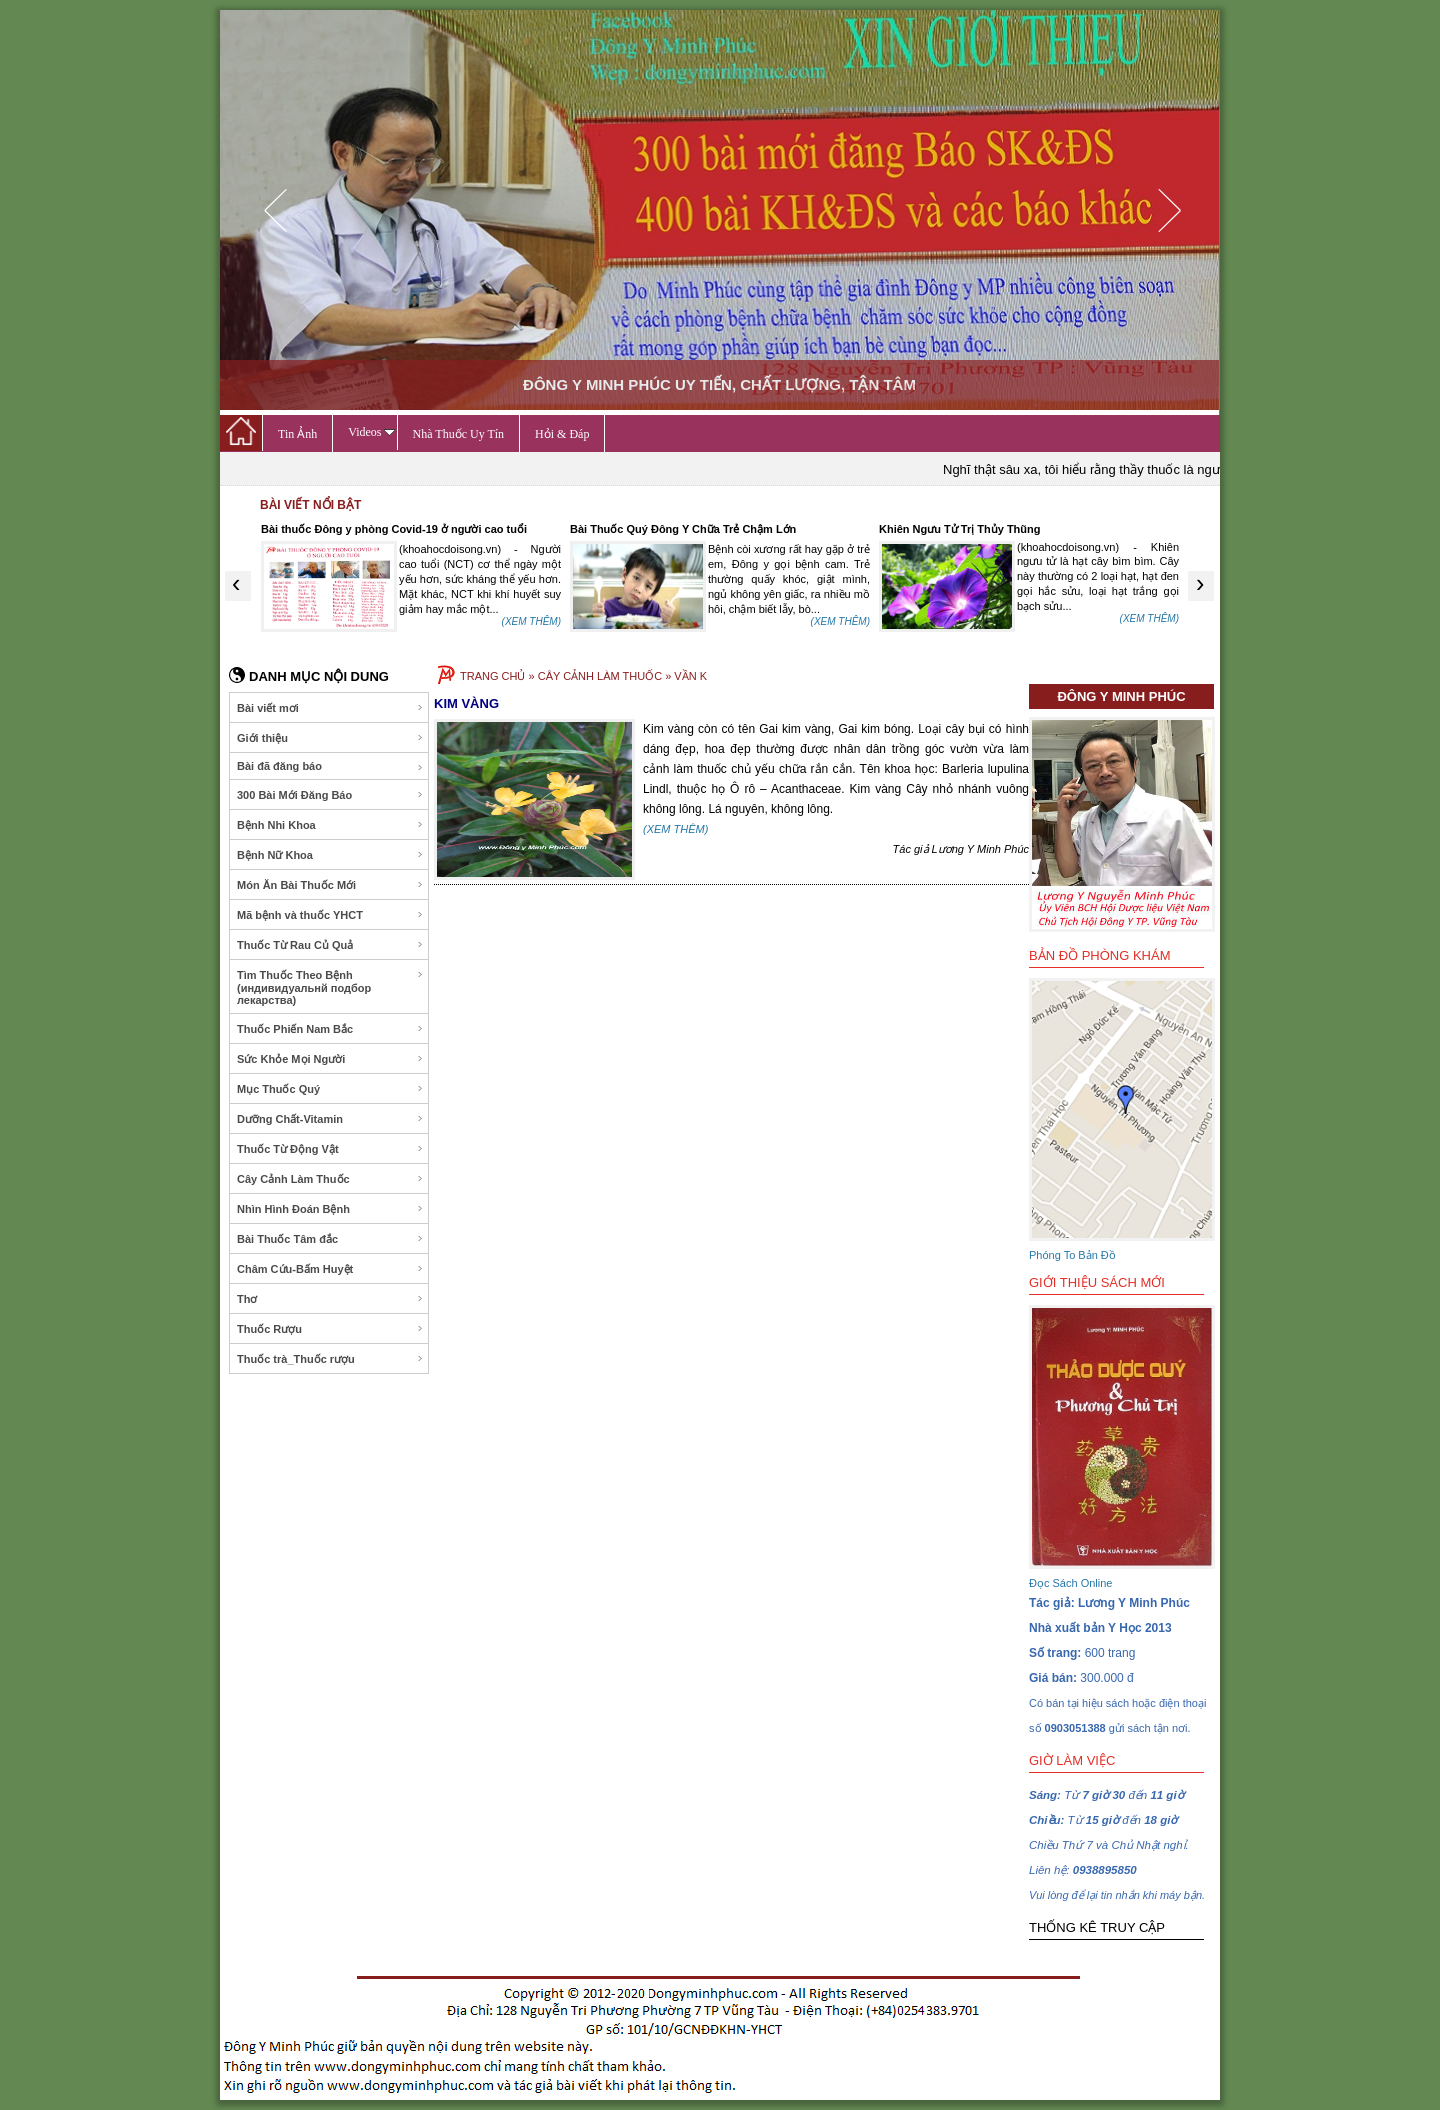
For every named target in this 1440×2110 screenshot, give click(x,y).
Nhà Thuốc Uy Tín (459, 434)
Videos (371, 432)
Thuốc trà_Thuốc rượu (330, 1359)
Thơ (330, 1299)
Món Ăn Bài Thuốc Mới (330, 885)
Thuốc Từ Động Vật (330, 1149)
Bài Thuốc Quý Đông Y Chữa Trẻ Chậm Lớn (683, 529)
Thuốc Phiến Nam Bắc (330, 1029)
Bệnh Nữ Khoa (330, 855)
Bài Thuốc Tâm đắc (330, 1239)
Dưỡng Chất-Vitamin (330, 1119)
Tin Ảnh (297, 434)
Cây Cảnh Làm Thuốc (330, 1179)
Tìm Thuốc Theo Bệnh (330, 987)
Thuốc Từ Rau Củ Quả (330, 945)
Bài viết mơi (330, 708)
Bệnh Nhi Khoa (330, 825)
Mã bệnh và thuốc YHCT (330, 915)
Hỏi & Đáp (562, 434)
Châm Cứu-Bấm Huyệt (330, 1269)
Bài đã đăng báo (330, 766)
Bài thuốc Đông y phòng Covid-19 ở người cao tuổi (394, 529)
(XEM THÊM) (531, 621)
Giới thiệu (330, 738)
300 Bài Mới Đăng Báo (330, 795)
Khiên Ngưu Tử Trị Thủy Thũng (959, 529)
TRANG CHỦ (492, 676)
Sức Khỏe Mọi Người (330, 1059)
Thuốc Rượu (330, 1329)
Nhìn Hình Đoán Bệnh (330, 1209)
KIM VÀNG (466, 703)
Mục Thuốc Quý (330, 1089)
